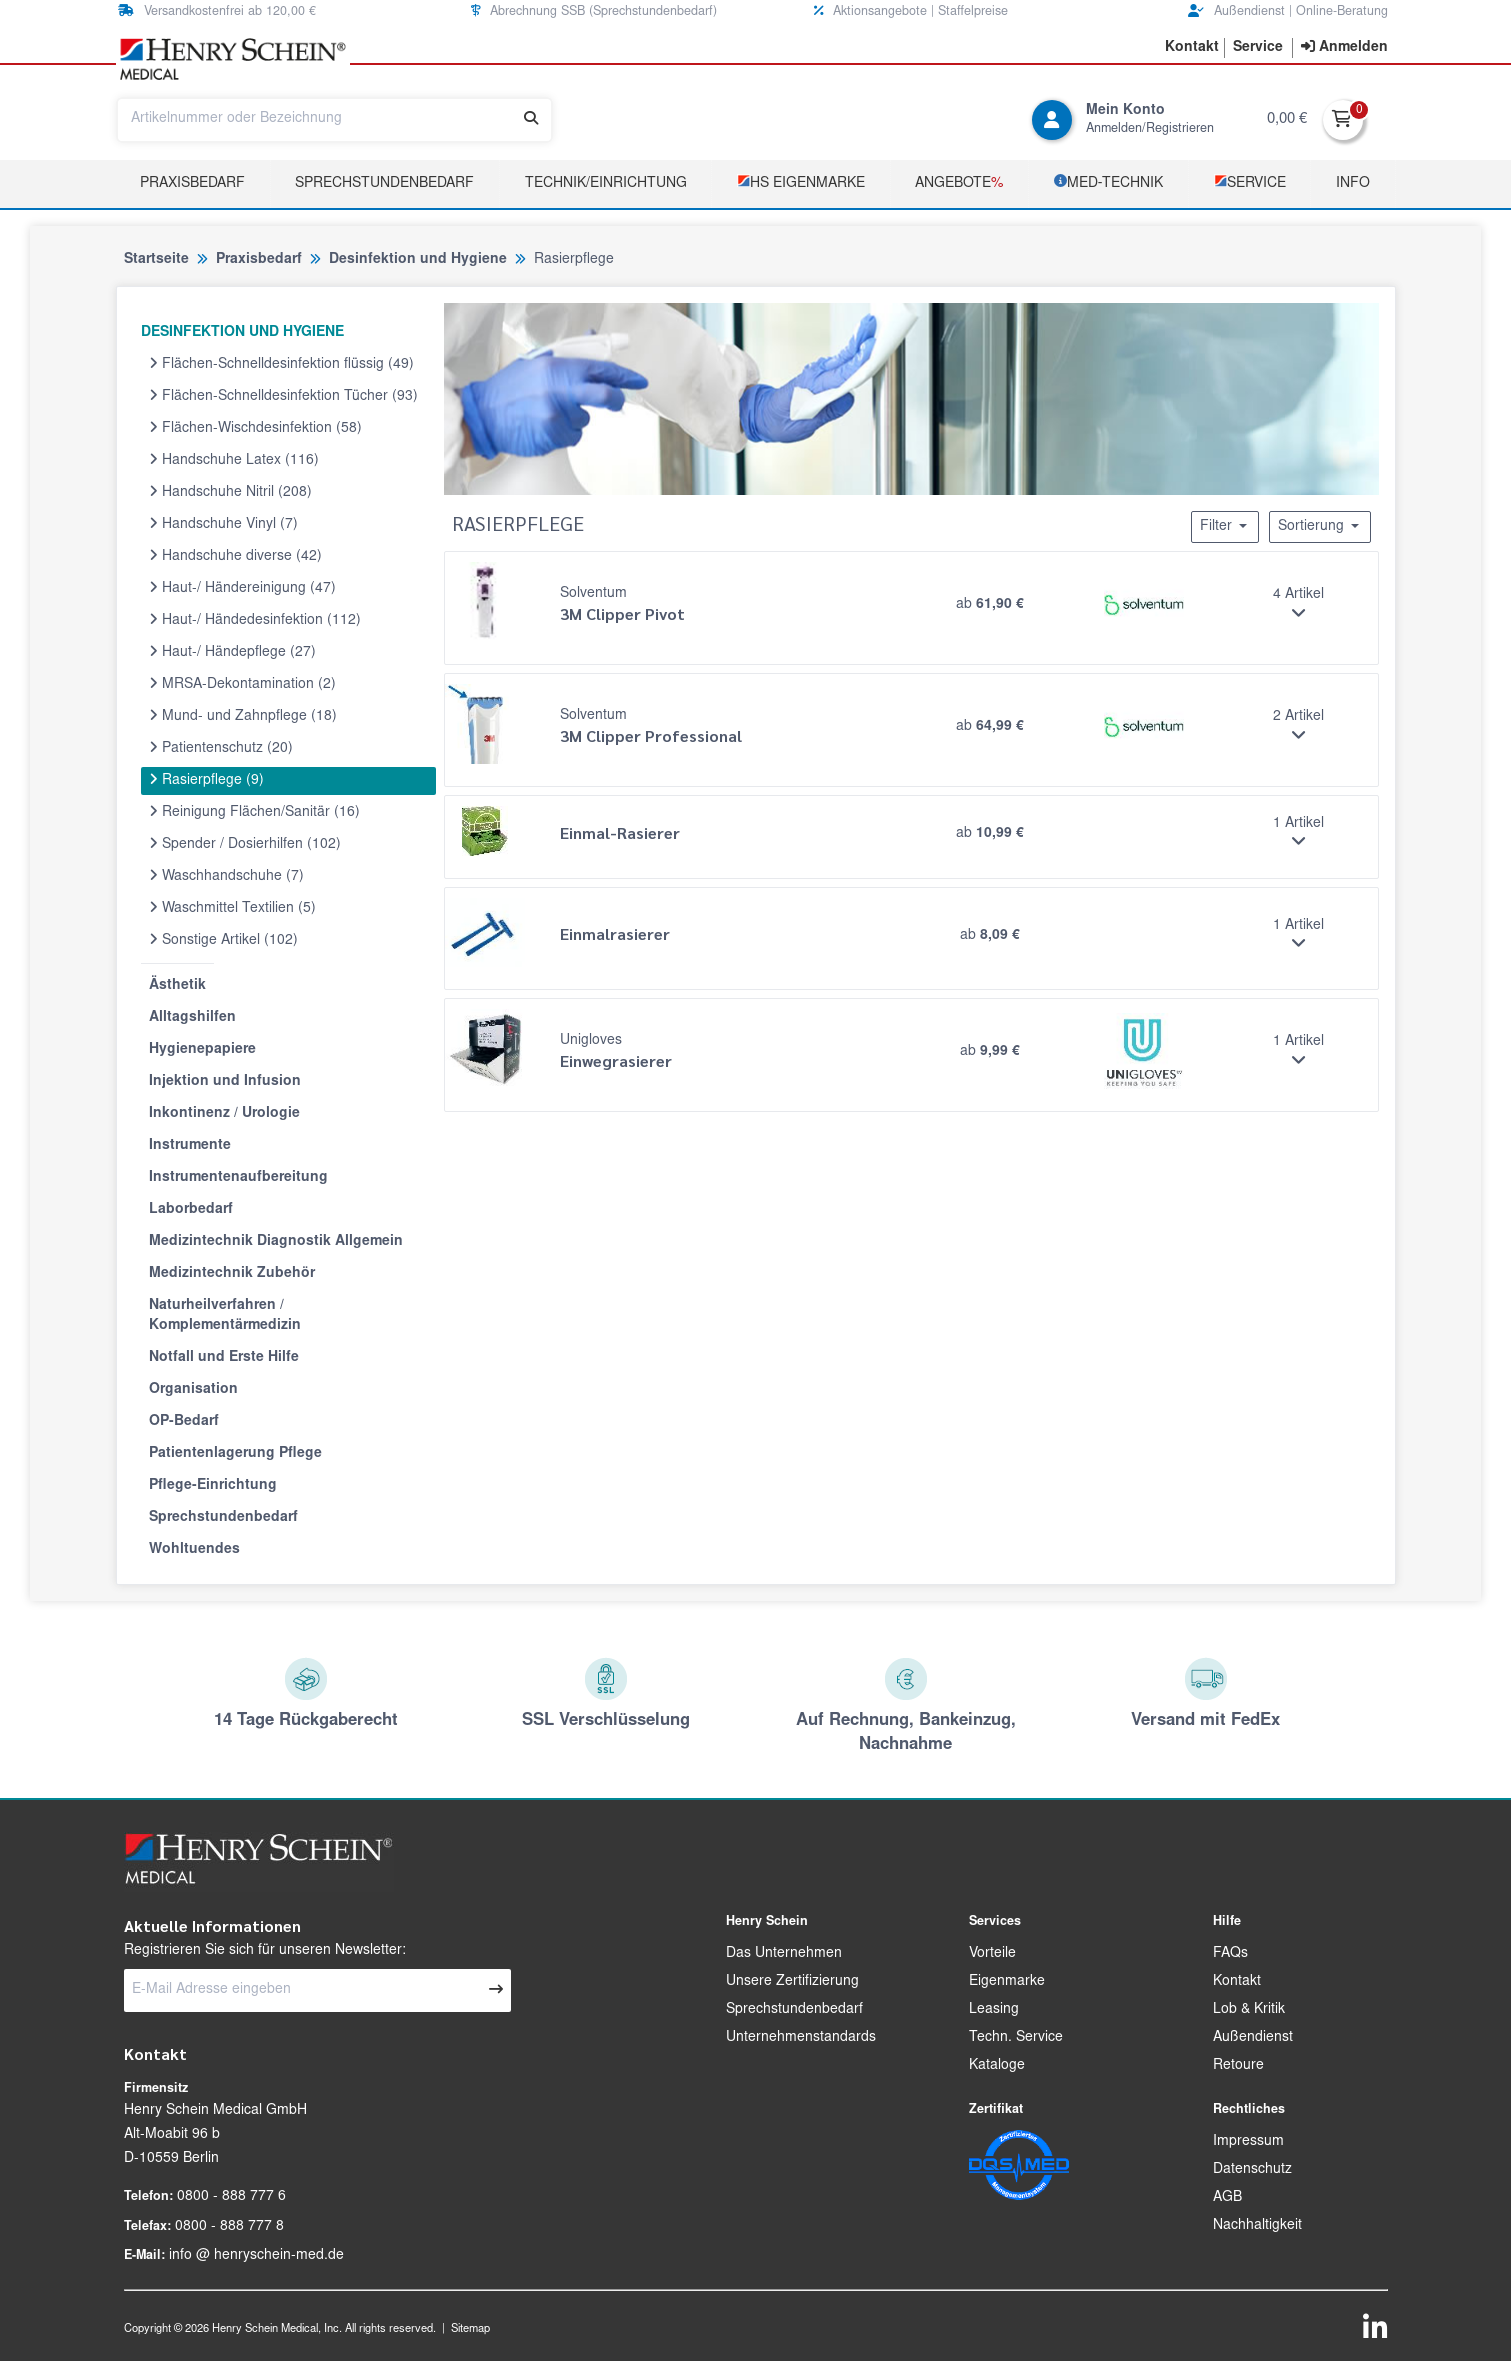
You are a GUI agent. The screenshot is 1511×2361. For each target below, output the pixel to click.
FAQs (1230, 1954)
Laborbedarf (191, 1210)
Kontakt (1237, 1982)
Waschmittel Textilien (232, 908)
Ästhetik (177, 986)
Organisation (193, 1390)
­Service (1250, 182)
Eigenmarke (1007, 1982)
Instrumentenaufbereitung (238, 1178)
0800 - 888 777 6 (231, 2197)
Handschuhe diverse (235, 556)
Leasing (994, 2010)
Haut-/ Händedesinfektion (255, 620)
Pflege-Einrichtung (213, 1486)
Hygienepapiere (202, 1050)
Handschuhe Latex (234, 460)
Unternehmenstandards (801, 2038)
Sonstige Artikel (223, 940)
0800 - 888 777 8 (229, 2227)
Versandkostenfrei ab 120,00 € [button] (217, 11)
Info (1353, 184)
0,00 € (1287, 119)
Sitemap (470, 2329)
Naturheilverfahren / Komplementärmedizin (225, 1316)
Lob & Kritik (1249, 2010)
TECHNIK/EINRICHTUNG (606, 184)
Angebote (959, 184)
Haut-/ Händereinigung (242, 588)
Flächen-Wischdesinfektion (255, 428)
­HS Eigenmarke (801, 182)
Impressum (1248, 2142)
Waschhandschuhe (226, 876)
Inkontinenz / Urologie (224, 1114)
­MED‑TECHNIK (1109, 182)
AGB (1227, 2198)
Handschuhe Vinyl (223, 524)
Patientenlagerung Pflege (235, 1454)
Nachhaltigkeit (1257, 2226)
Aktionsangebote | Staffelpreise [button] (911, 11)
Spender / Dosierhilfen (245, 844)
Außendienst (1253, 2038)
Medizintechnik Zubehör (232, 1274)
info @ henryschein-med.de (256, 2256)
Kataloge (997, 2066)
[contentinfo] (1344, 48)
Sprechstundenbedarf (384, 184)
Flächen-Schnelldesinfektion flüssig (281, 364)
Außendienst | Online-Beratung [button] (1288, 11)
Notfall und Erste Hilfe (224, 1358)
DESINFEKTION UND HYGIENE (242, 333)
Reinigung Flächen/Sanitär (254, 812)
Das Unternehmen (784, 1954)
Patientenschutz (221, 748)
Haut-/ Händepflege (232, 652)
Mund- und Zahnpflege (243, 716)
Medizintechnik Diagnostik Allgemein (276, 1242)
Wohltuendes (194, 1550)
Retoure (1238, 2066)
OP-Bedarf (184, 1422)
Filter (1225, 526)
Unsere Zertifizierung (792, 1982)
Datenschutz (1252, 2170)
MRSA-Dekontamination (242, 684)
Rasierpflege (206, 780)
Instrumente (190, 1146)
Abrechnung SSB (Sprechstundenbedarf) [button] (594, 11)
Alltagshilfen (192, 1018)
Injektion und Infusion (225, 1082)
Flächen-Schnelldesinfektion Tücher (283, 396)
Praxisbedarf (192, 184)
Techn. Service (1016, 2038)
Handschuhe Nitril (230, 492)
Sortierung (1320, 526)
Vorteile (992, 1954)
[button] (1192, 48)
